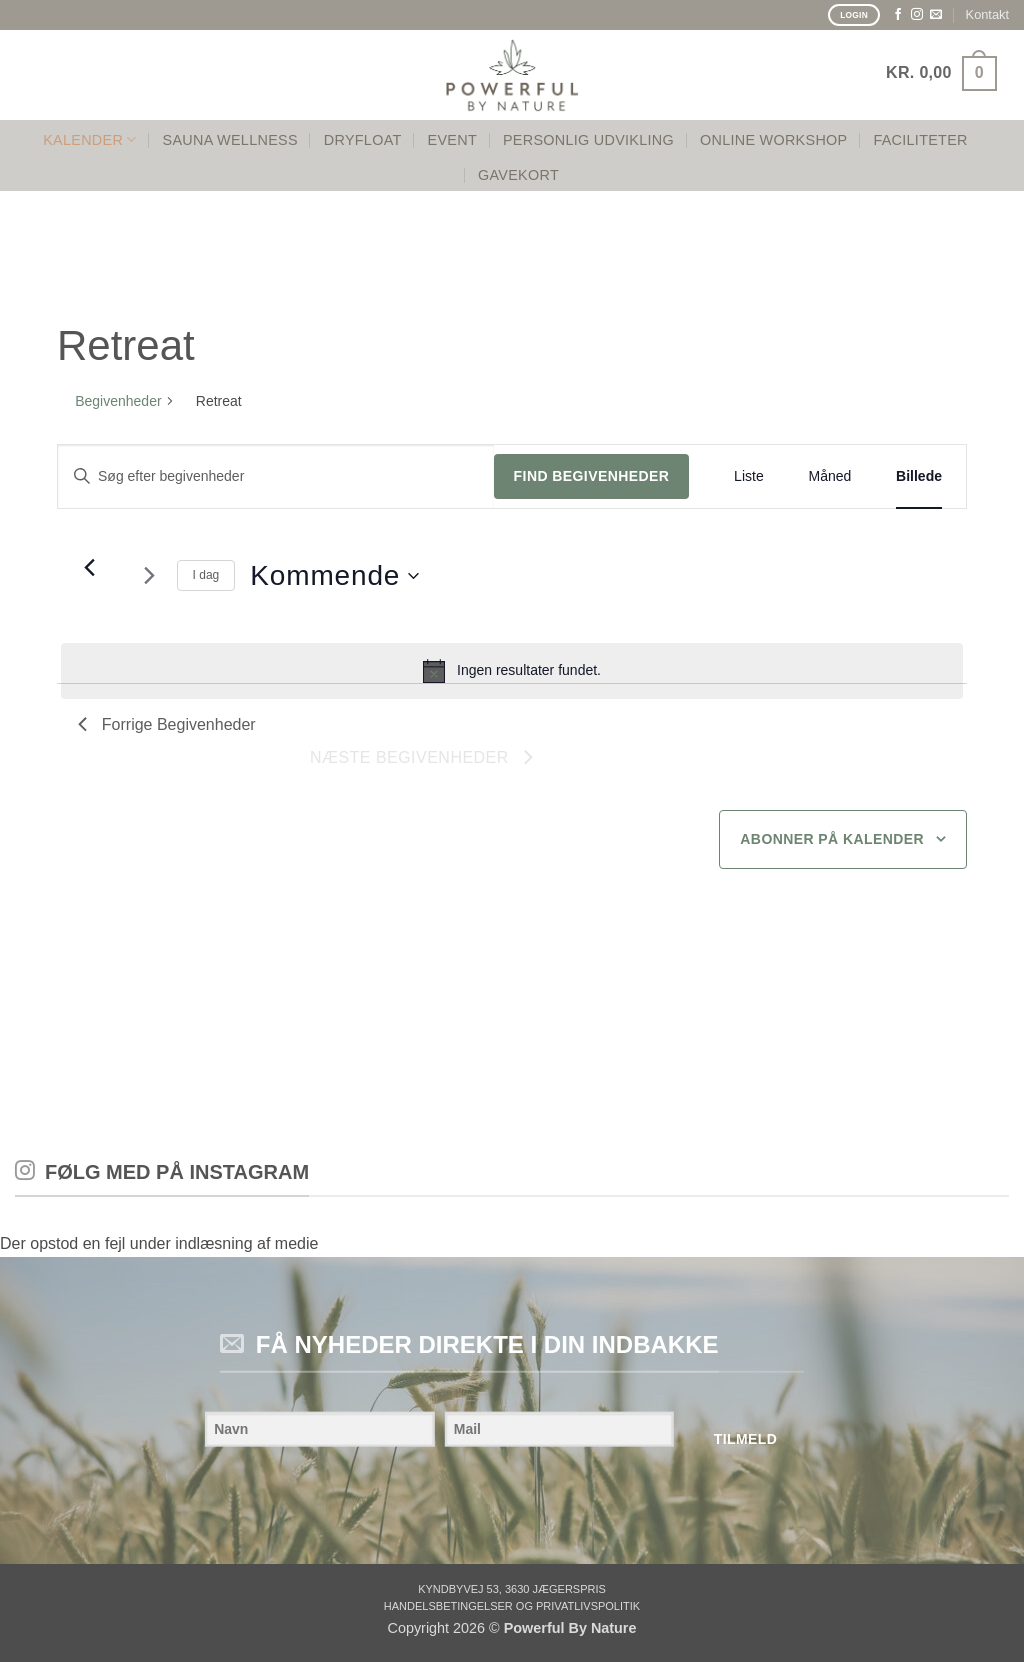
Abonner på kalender (832, 839)
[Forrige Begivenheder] (90, 568)
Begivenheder (118, 401)
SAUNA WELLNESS (230, 140)
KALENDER (89, 139)
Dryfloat (363, 140)
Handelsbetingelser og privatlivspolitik (512, 1606)
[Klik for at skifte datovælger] (334, 576)
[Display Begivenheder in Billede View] (919, 476)
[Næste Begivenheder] (150, 576)
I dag (206, 575)
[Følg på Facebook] (898, 15)
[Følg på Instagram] (917, 15)
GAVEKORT (518, 175)
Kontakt (987, 14)
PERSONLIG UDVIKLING (588, 140)
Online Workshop (773, 140)
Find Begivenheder (592, 476)
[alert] (512, 671)
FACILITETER (920, 140)
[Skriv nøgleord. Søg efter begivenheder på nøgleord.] (276, 476)
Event (452, 140)
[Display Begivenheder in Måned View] (829, 476)
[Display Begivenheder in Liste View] (749, 476)
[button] (941, 73)
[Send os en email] (936, 15)
